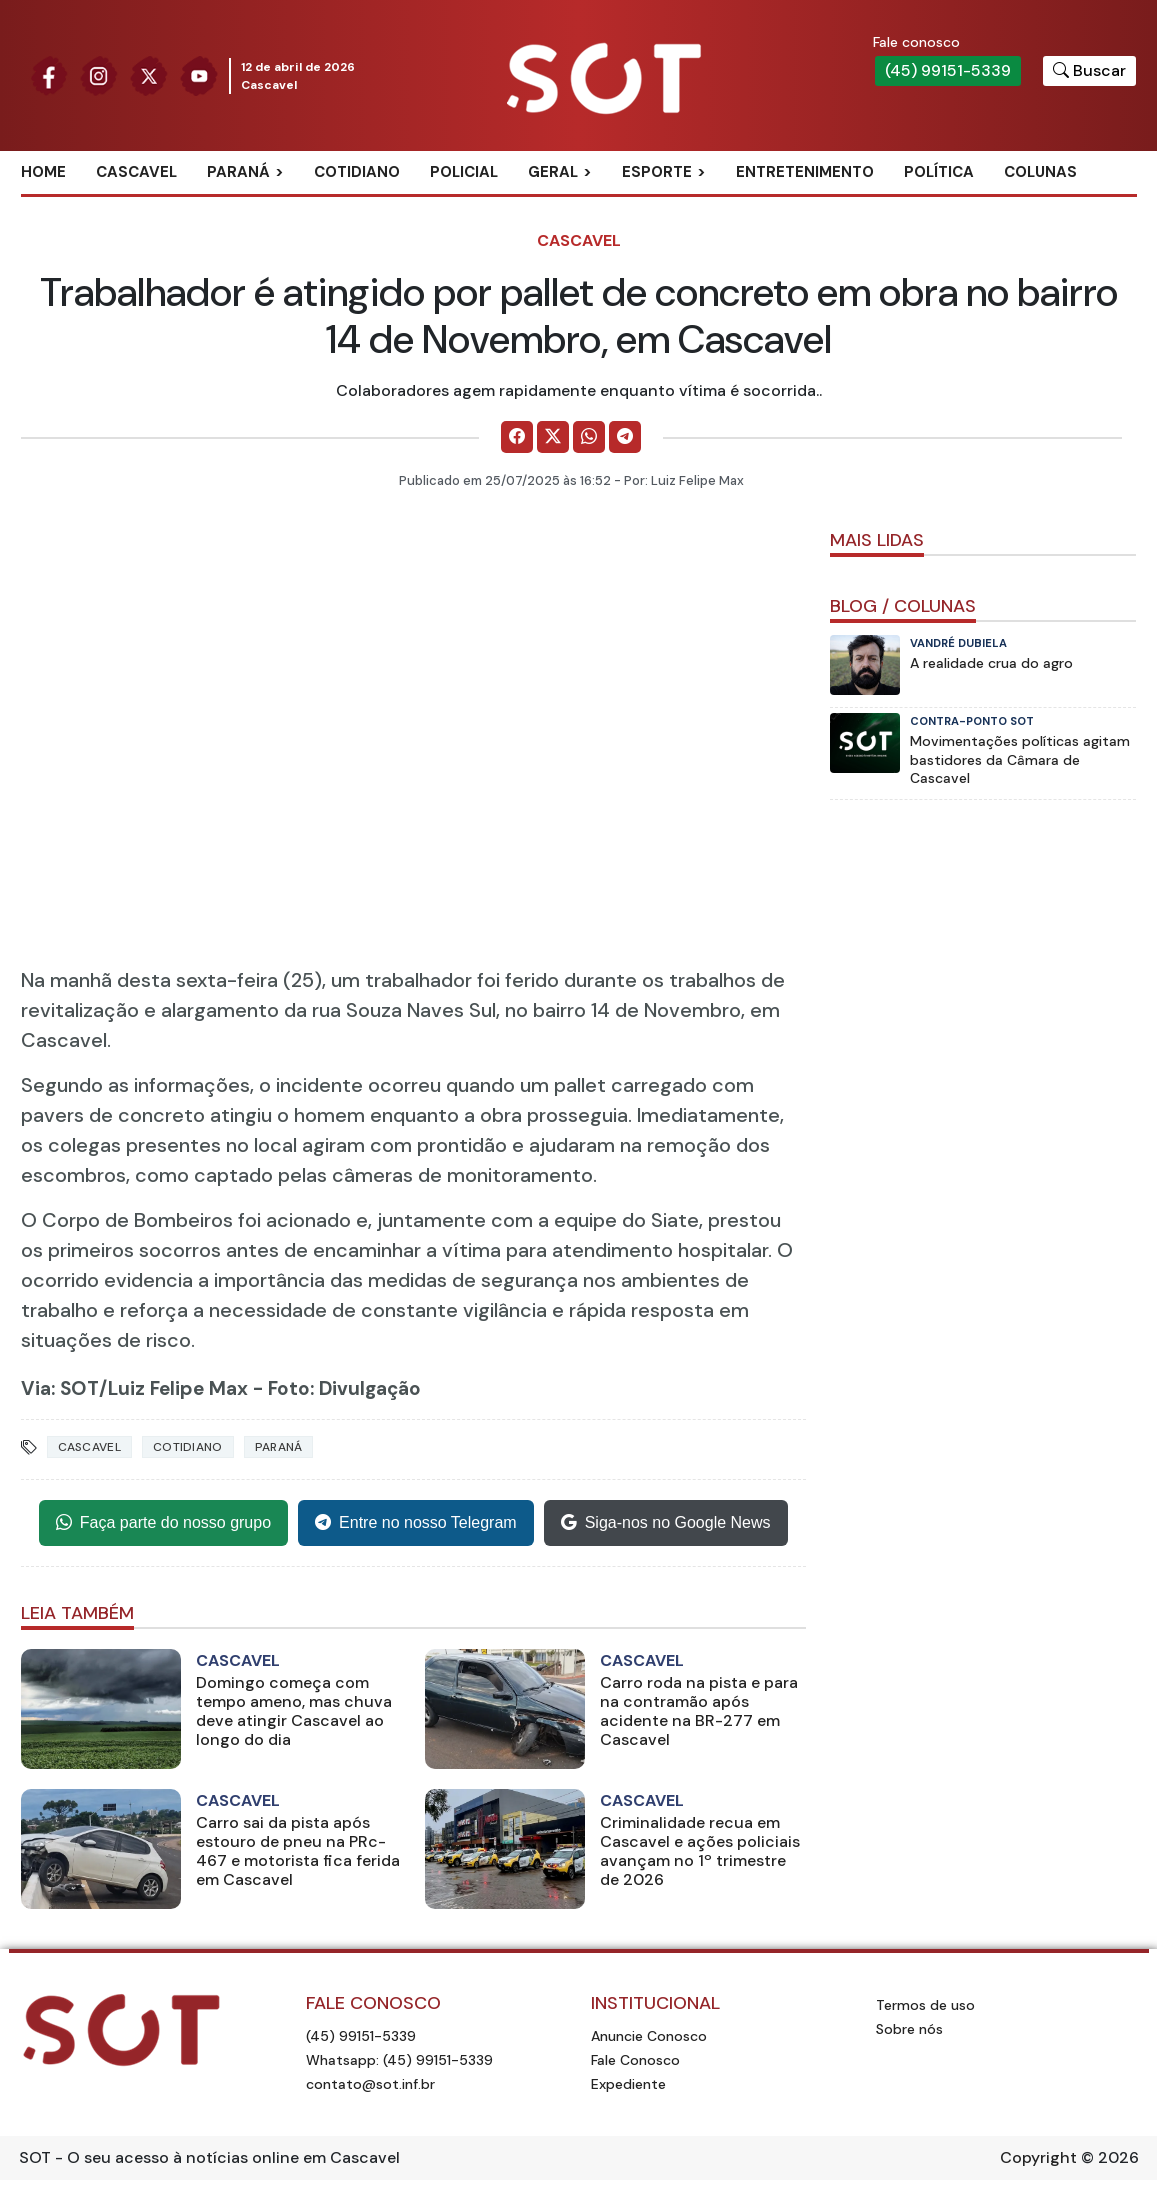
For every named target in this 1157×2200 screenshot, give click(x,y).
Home (43, 172)
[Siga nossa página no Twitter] (149, 74)
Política (939, 172)
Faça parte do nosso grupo (163, 1523)
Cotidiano (357, 172)
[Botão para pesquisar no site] (1089, 71)
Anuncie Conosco (649, 2036)
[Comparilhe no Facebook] (517, 437)
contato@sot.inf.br (370, 2084)
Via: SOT (60, 1388)
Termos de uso (925, 2005)
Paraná (238, 172)
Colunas (1040, 172)
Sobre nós (909, 2029)
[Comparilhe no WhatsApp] (589, 437)
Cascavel (136, 172)
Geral (553, 172)
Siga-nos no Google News (666, 1523)
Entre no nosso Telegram (416, 1523)
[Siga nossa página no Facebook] (49, 74)
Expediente (628, 2084)
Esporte (657, 172)
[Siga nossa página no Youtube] (199, 74)
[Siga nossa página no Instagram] (99, 74)
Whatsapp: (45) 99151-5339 (399, 2060)
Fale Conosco (635, 2060)
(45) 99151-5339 (948, 70)
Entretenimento (805, 172)
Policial (464, 172)
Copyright (1038, 2157)
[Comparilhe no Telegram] (625, 437)
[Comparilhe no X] (553, 437)
